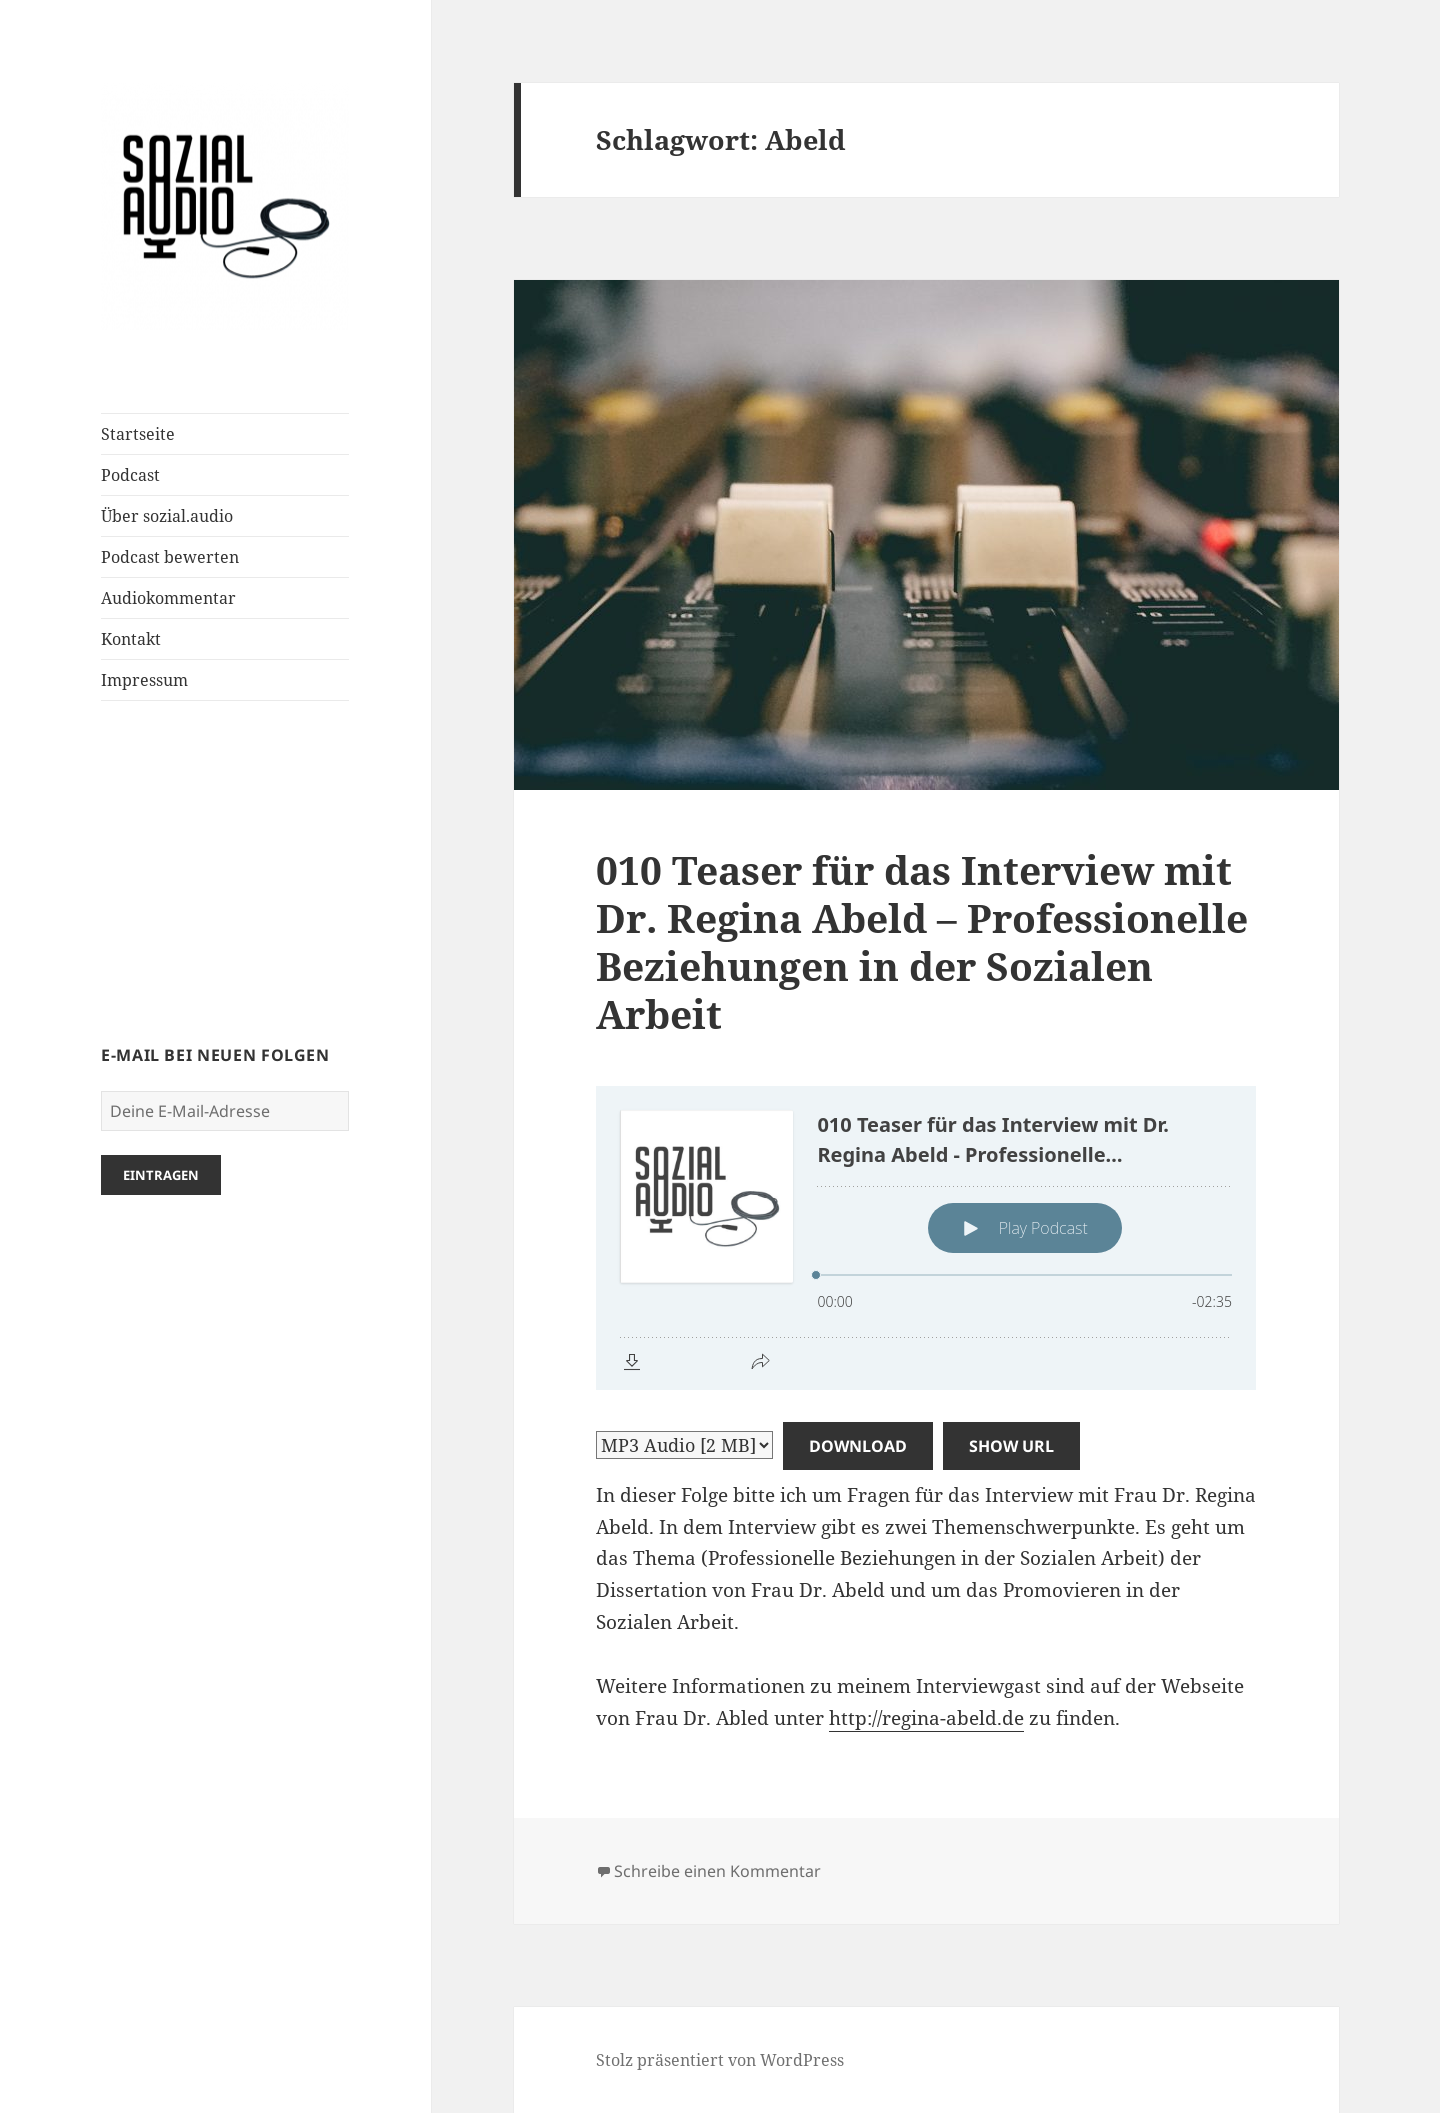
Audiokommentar (168, 598)
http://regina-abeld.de (926, 1718)
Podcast (130, 475)
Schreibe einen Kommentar (717, 1871)
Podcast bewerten (170, 557)
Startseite (138, 434)
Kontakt (131, 639)
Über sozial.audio (167, 516)
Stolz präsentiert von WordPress (720, 2060)
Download (858, 1446)
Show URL (1011, 1446)
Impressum (144, 680)
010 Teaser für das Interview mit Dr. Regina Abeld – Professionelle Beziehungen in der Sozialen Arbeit (922, 941)
